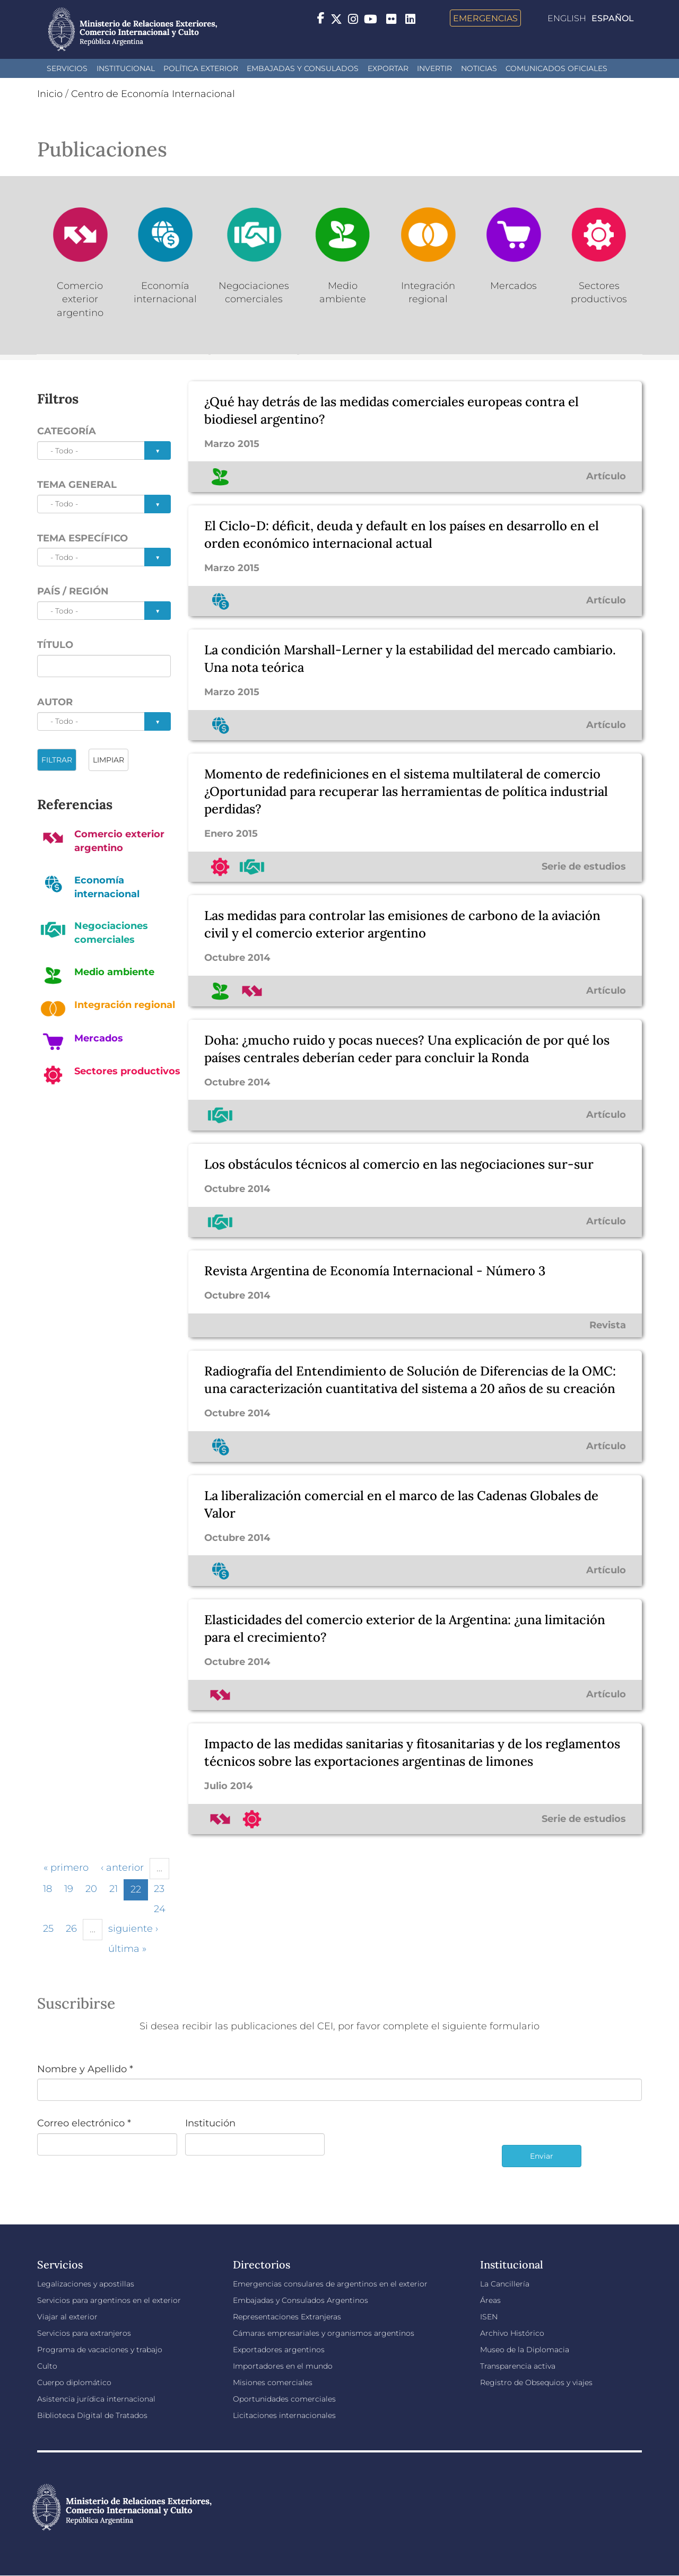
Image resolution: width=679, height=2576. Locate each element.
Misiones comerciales (272, 2382)
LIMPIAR (108, 760)
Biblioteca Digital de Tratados (92, 2415)
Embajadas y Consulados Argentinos (300, 2300)
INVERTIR (434, 68)
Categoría (66, 431)
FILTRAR (56, 760)
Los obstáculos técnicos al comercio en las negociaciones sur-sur (399, 1164)
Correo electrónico (84, 2123)
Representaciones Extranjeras (287, 2316)
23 (159, 1889)
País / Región (73, 591)
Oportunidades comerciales (284, 2399)
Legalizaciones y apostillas (85, 2284)
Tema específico (82, 538)
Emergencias (485, 18)
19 (68, 1889)
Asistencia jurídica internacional (96, 2399)
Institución (210, 2123)
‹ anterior (122, 1867)
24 (160, 1909)
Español (612, 18)
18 (47, 1889)
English (566, 18)
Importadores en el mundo (283, 2366)
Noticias (479, 68)
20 (91, 1889)
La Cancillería (504, 2284)
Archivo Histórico (512, 2333)
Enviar (541, 2156)
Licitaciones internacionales (284, 2415)
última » (127, 1949)
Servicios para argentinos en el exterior (109, 2300)
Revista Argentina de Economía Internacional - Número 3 (374, 1271)
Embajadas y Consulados (303, 68)
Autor (55, 702)
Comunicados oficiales (556, 68)
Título (55, 645)
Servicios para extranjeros (84, 2333)
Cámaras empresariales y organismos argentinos (323, 2333)
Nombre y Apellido (85, 2069)
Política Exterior (200, 68)
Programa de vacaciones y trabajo (99, 2349)
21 (113, 1889)
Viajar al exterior (67, 2316)
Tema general (77, 484)
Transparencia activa (517, 2366)
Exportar (388, 68)
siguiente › (133, 1928)
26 (71, 1928)
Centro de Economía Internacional (153, 94)
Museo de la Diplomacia (524, 2349)
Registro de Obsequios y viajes (536, 2382)
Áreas (490, 2300)
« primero (66, 1867)
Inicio (50, 94)
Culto (47, 2366)
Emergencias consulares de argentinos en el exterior (330, 2284)
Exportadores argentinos (279, 2349)
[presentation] (413, 2150)
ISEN (489, 2316)
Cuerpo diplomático (74, 2382)
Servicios (67, 68)
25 (48, 1928)
